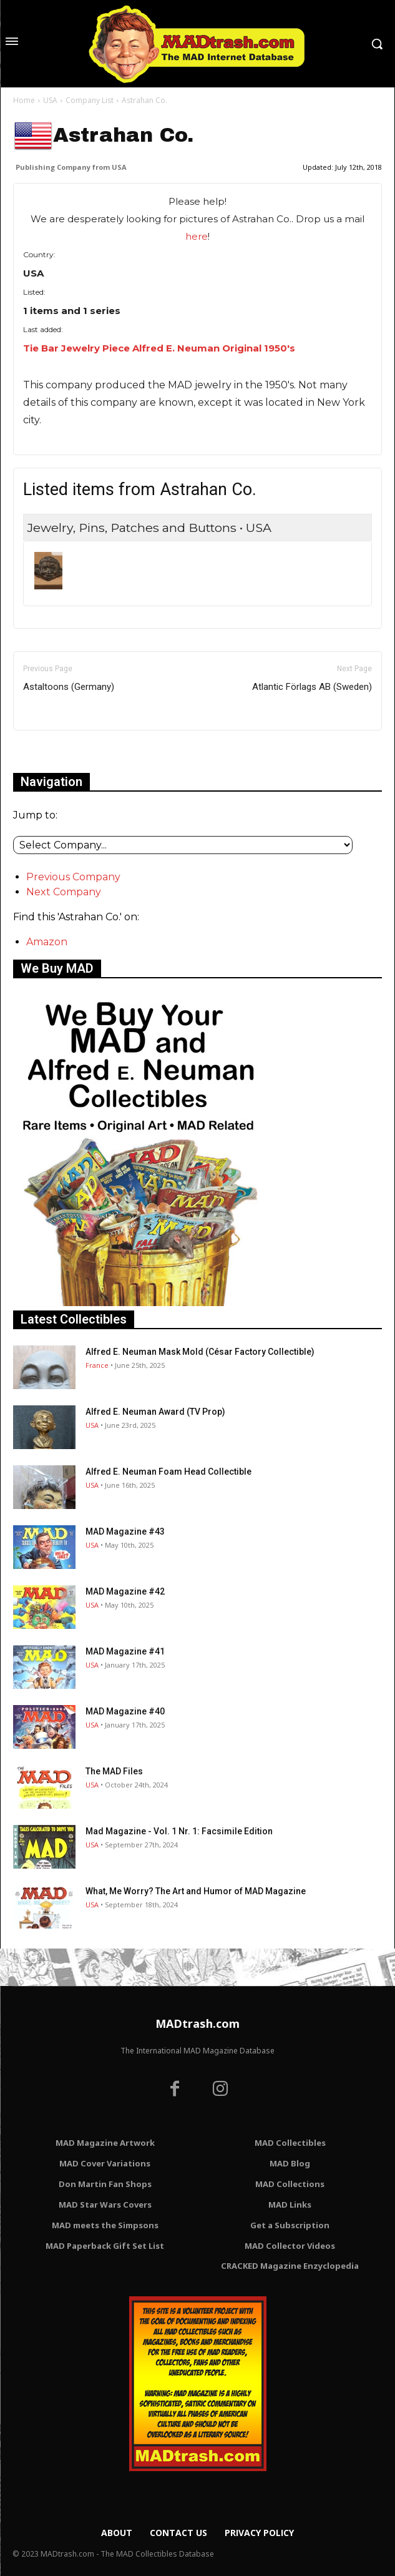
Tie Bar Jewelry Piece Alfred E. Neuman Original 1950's (159, 348)
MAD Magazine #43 (125, 1531)
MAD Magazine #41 (125, 1651)
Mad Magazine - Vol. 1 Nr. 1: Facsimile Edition (179, 1831)
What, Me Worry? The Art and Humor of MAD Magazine (195, 1891)
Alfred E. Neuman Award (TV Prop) (155, 1412)
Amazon (46, 942)
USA (50, 100)
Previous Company (73, 877)
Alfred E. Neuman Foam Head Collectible (168, 1472)
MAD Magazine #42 (125, 1591)
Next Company (63, 892)
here (196, 236)
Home (24, 100)
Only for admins (56, 751)
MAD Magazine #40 (125, 1711)
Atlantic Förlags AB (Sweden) (312, 686)
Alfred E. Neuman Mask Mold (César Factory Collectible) (200, 1352)
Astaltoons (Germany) (68, 686)
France (97, 1365)
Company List (90, 100)
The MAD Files (114, 1771)
